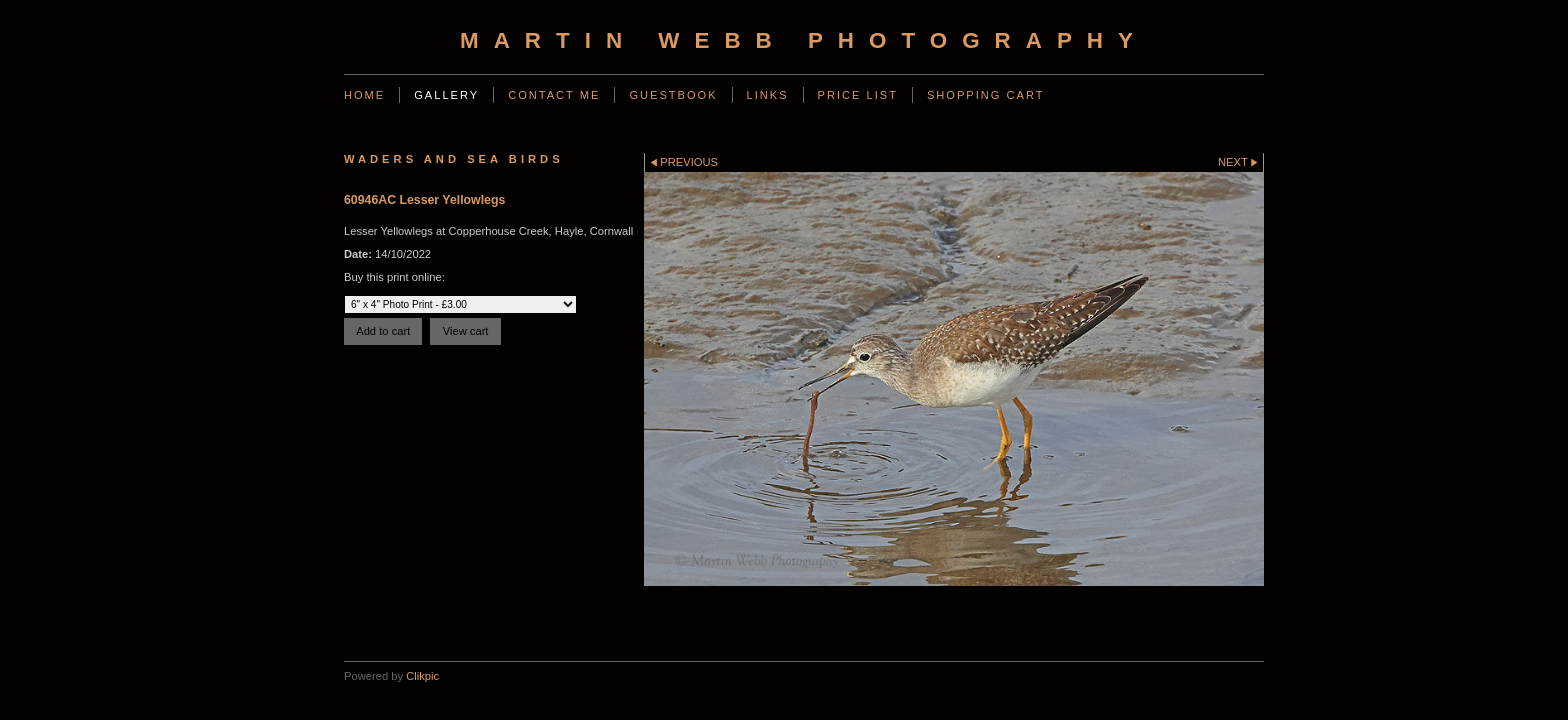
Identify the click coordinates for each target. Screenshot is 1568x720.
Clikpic (422, 676)
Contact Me (554, 95)
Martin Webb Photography (804, 40)
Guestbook (673, 95)
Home (364, 95)
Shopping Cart (986, 95)
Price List (858, 95)
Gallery (446, 95)
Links (768, 95)
